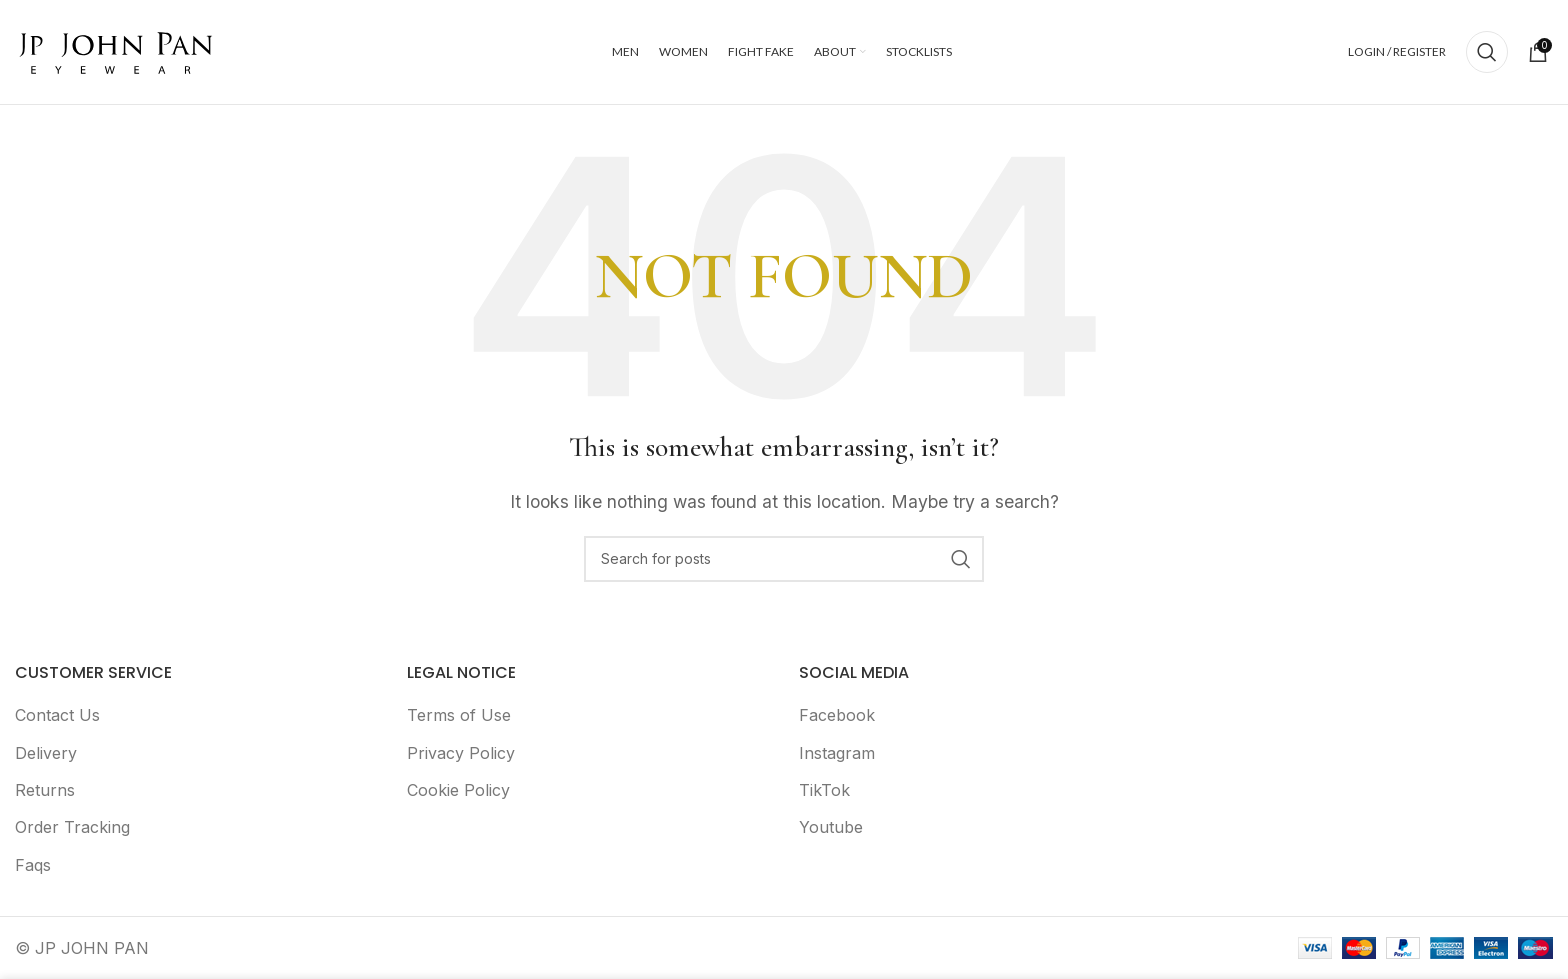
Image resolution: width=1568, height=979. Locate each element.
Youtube (831, 827)
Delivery (46, 753)
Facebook (837, 715)
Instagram (837, 753)
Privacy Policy (461, 753)
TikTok (824, 790)
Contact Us (57, 715)
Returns (45, 790)
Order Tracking (72, 827)
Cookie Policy (458, 790)
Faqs (33, 865)
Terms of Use (459, 715)
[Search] (1487, 52)
